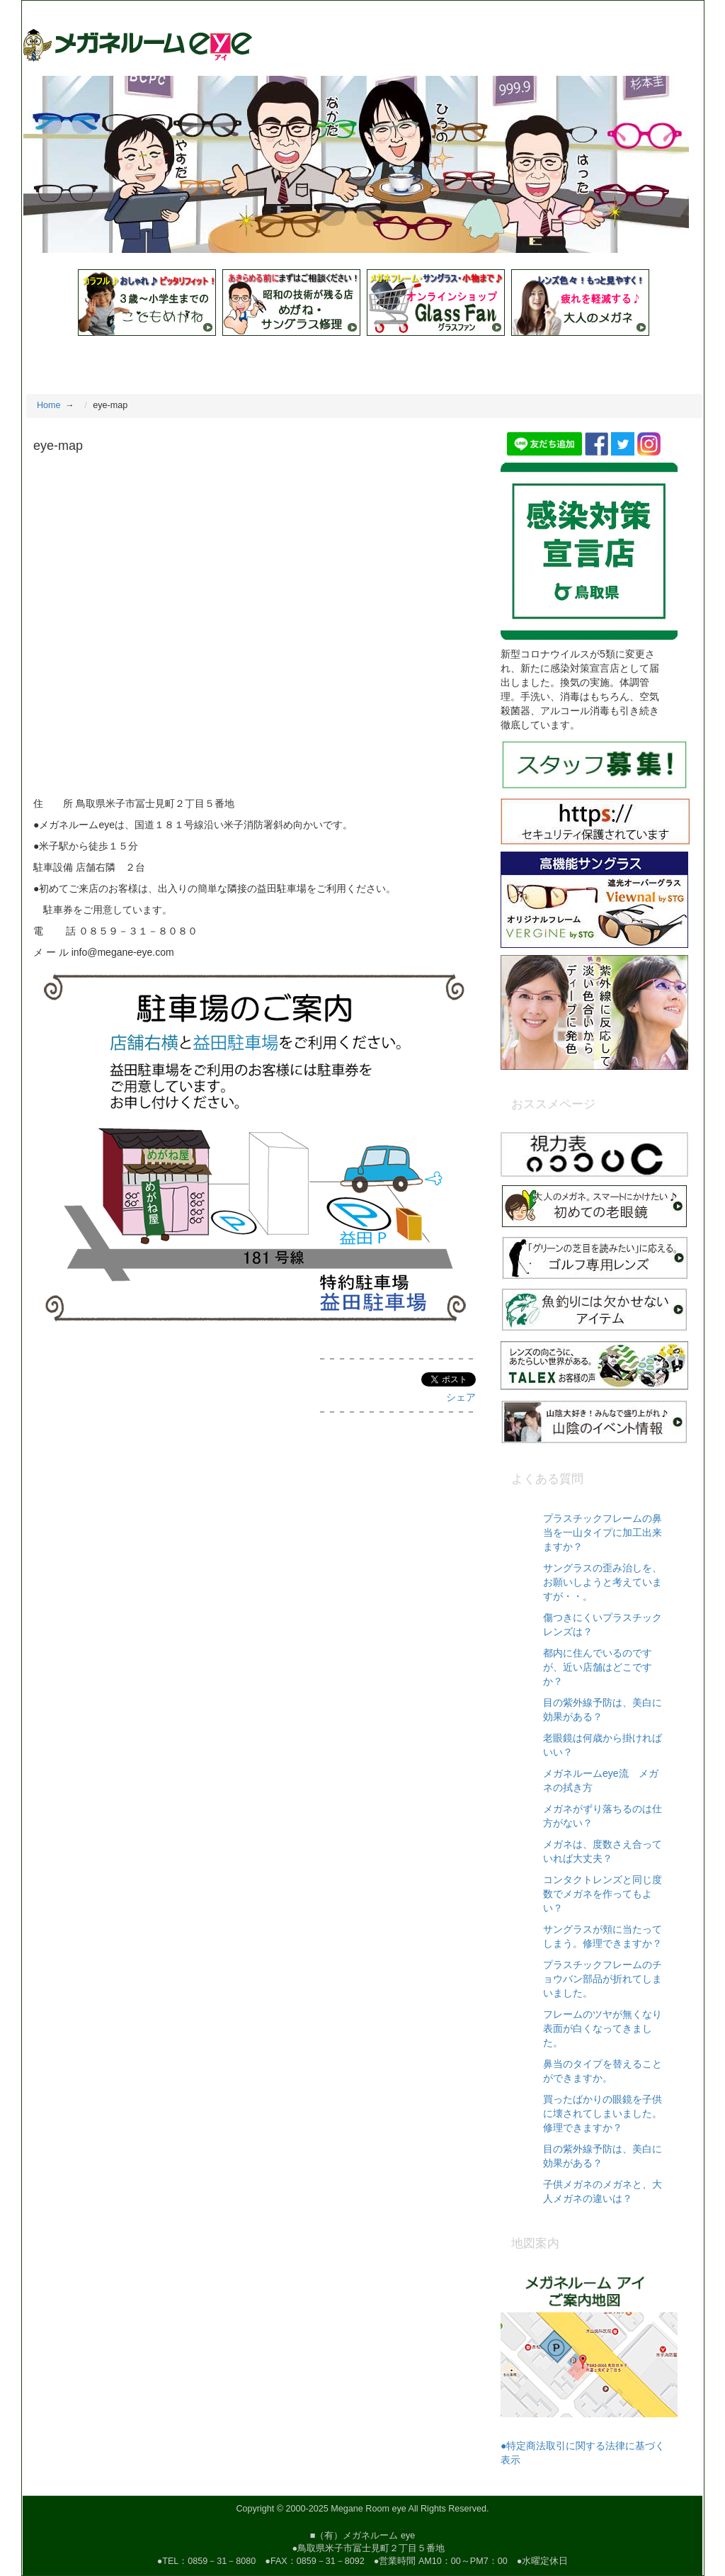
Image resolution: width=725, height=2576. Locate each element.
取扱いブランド (352, 361)
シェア (461, 1397)
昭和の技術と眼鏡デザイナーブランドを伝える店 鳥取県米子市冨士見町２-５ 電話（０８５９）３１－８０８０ (262, 11)
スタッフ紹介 (255, 361)
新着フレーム (449, 361)
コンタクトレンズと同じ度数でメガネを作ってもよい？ (602, 1894)
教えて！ (108, 361)
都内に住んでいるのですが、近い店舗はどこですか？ (597, 1667)
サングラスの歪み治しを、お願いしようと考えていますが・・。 (602, 1582)
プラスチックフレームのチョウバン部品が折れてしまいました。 (602, 1979)
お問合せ (644, 361)
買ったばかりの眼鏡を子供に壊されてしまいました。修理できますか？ (602, 2113)
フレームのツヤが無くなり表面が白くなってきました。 (602, 2028)
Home (49, 361)
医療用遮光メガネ (553, 361)
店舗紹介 (176, 361)
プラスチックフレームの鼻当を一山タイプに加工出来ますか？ (602, 1532)
